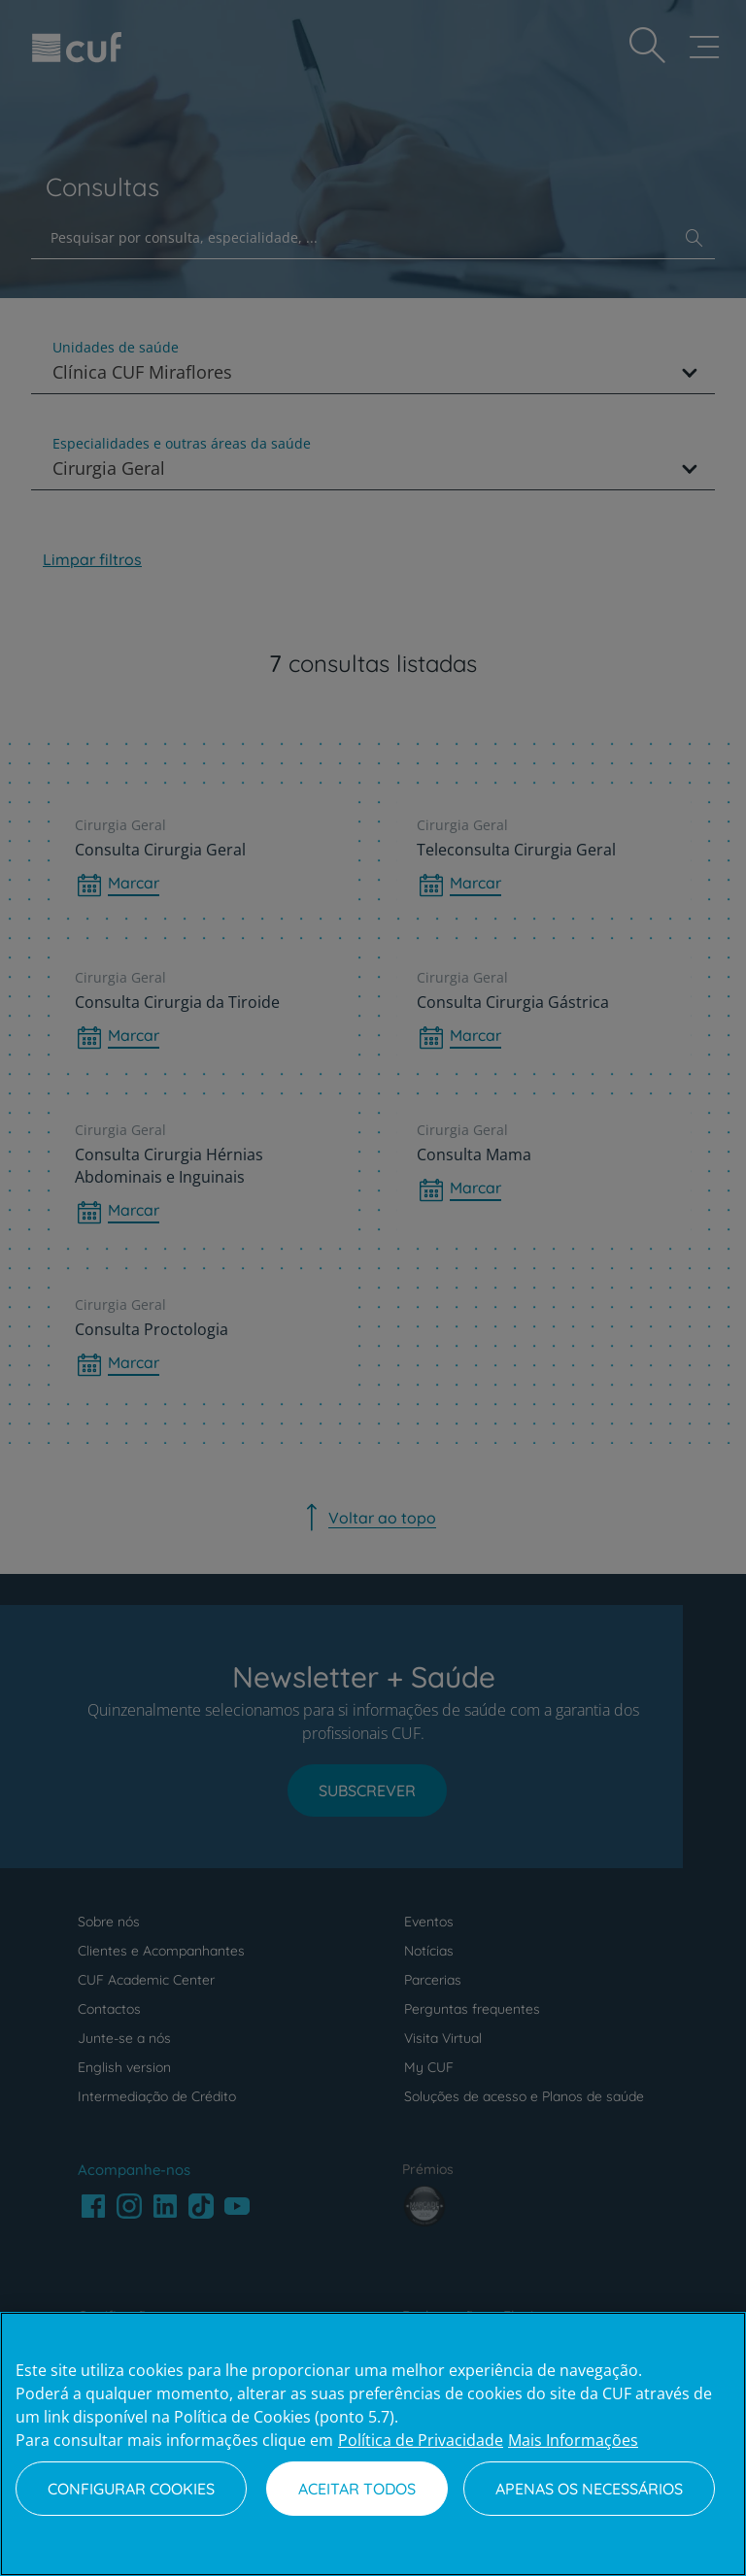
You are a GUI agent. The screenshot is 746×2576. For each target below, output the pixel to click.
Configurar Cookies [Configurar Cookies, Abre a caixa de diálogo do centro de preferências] (131, 2488)
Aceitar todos (357, 2488)
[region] (373, 2444)
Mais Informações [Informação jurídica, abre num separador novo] (573, 2440)
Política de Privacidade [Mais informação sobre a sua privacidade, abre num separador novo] (420, 2440)
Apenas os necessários (589, 2488)
